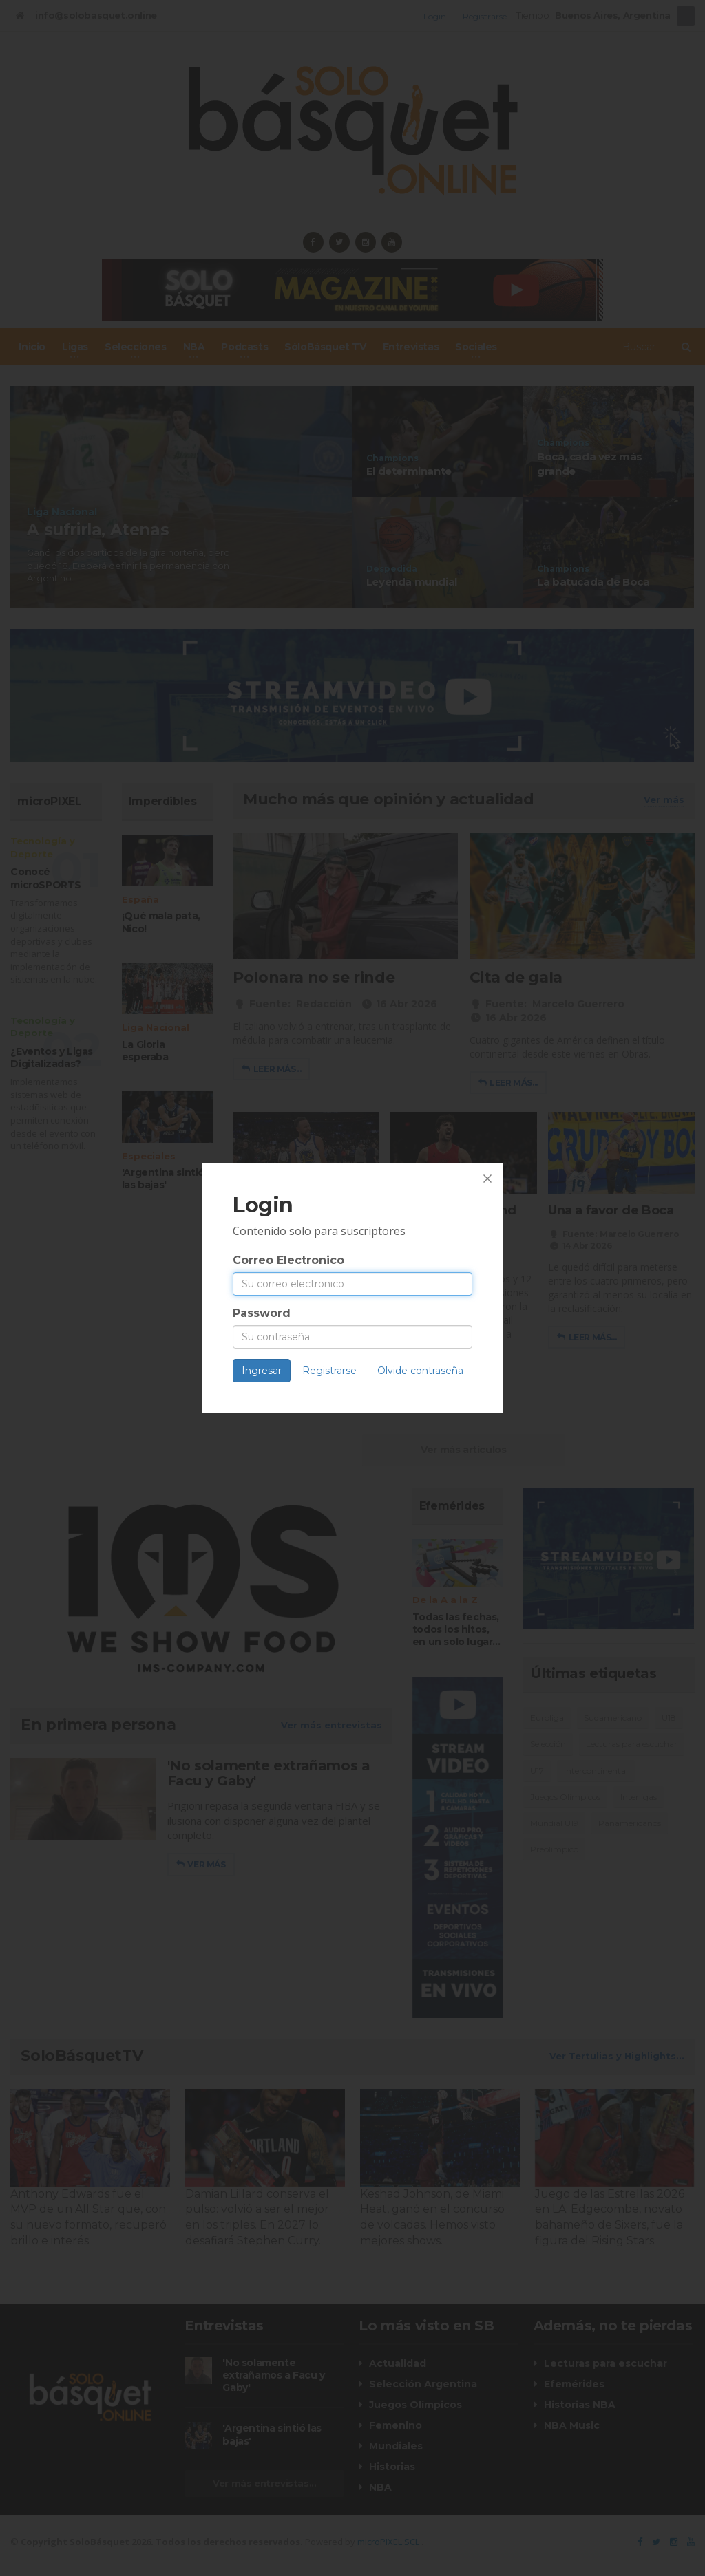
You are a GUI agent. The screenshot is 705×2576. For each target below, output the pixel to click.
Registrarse (329, 1370)
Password (262, 1313)
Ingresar (262, 1370)
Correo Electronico (288, 1260)
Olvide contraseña (420, 1370)
